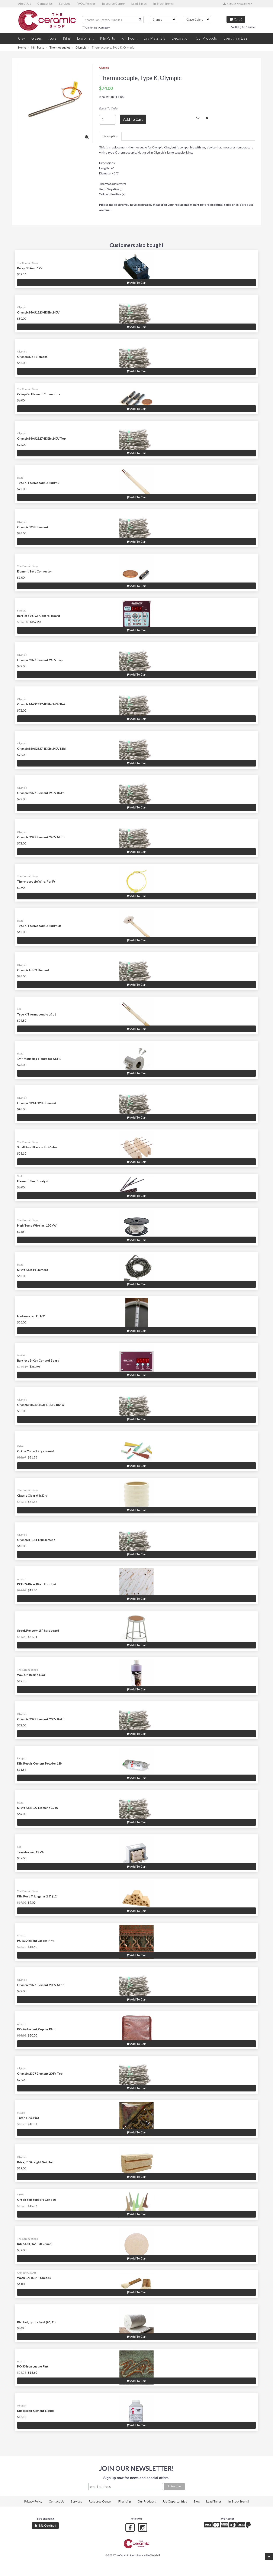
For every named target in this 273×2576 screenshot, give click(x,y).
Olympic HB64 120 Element (36, 1540)
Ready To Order (108, 108)
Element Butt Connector (34, 571)
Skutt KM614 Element (32, 1269)
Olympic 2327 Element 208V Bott (40, 1719)
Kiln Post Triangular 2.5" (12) (37, 1896)
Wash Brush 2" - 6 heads (34, 2278)
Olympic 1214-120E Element (37, 1103)
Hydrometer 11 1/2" (31, 1316)
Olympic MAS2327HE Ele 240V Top (41, 438)
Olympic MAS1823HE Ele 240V (38, 312)
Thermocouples (59, 47)
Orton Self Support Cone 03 (36, 2199)
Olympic (81, 47)
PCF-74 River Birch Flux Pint (37, 1584)
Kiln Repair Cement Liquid (35, 2410)
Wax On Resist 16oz (31, 1675)
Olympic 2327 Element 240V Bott (40, 793)
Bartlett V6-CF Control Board (38, 615)
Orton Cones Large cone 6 (35, 1451)
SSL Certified (45, 2525)
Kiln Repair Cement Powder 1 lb (39, 1763)
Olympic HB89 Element (33, 970)
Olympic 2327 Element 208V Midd (40, 1985)
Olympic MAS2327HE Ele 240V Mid (41, 748)
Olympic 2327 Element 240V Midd (40, 837)
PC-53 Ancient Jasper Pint (35, 1940)
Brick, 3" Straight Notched (35, 2162)
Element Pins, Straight (33, 1181)
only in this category (96, 28)
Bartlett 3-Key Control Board (38, 1360)
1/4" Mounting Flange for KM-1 (39, 1058)
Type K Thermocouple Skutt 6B (39, 926)
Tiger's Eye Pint (28, 2118)
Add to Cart (137, 282)
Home (22, 47)
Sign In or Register (237, 4)
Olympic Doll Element (32, 356)
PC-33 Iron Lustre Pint (32, 2366)
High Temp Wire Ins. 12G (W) (37, 1225)
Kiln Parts (37, 47)
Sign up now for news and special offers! (136, 2478)
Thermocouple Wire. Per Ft (36, 881)
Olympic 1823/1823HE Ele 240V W (41, 1405)
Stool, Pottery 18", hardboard (38, 1630)
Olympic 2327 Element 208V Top (39, 2073)
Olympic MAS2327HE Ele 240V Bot (41, 704)
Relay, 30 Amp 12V (29, 268)
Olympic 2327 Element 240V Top (39, 660)
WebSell (155, 2555)
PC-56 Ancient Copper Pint (36, 2029)
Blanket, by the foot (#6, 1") (36, 2322)
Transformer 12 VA (30, 1852)
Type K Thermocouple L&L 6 (36, 1014)
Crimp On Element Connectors (38, 394)
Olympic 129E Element (32, 527)
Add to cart (133, 119)
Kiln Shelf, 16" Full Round (34, 2244)
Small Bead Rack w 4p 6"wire (37, 1147)
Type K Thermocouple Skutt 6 (38, 483)
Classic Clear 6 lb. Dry (32, 1495)
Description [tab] (110, 136)
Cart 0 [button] (235, 19)
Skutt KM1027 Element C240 (37, 1807)
